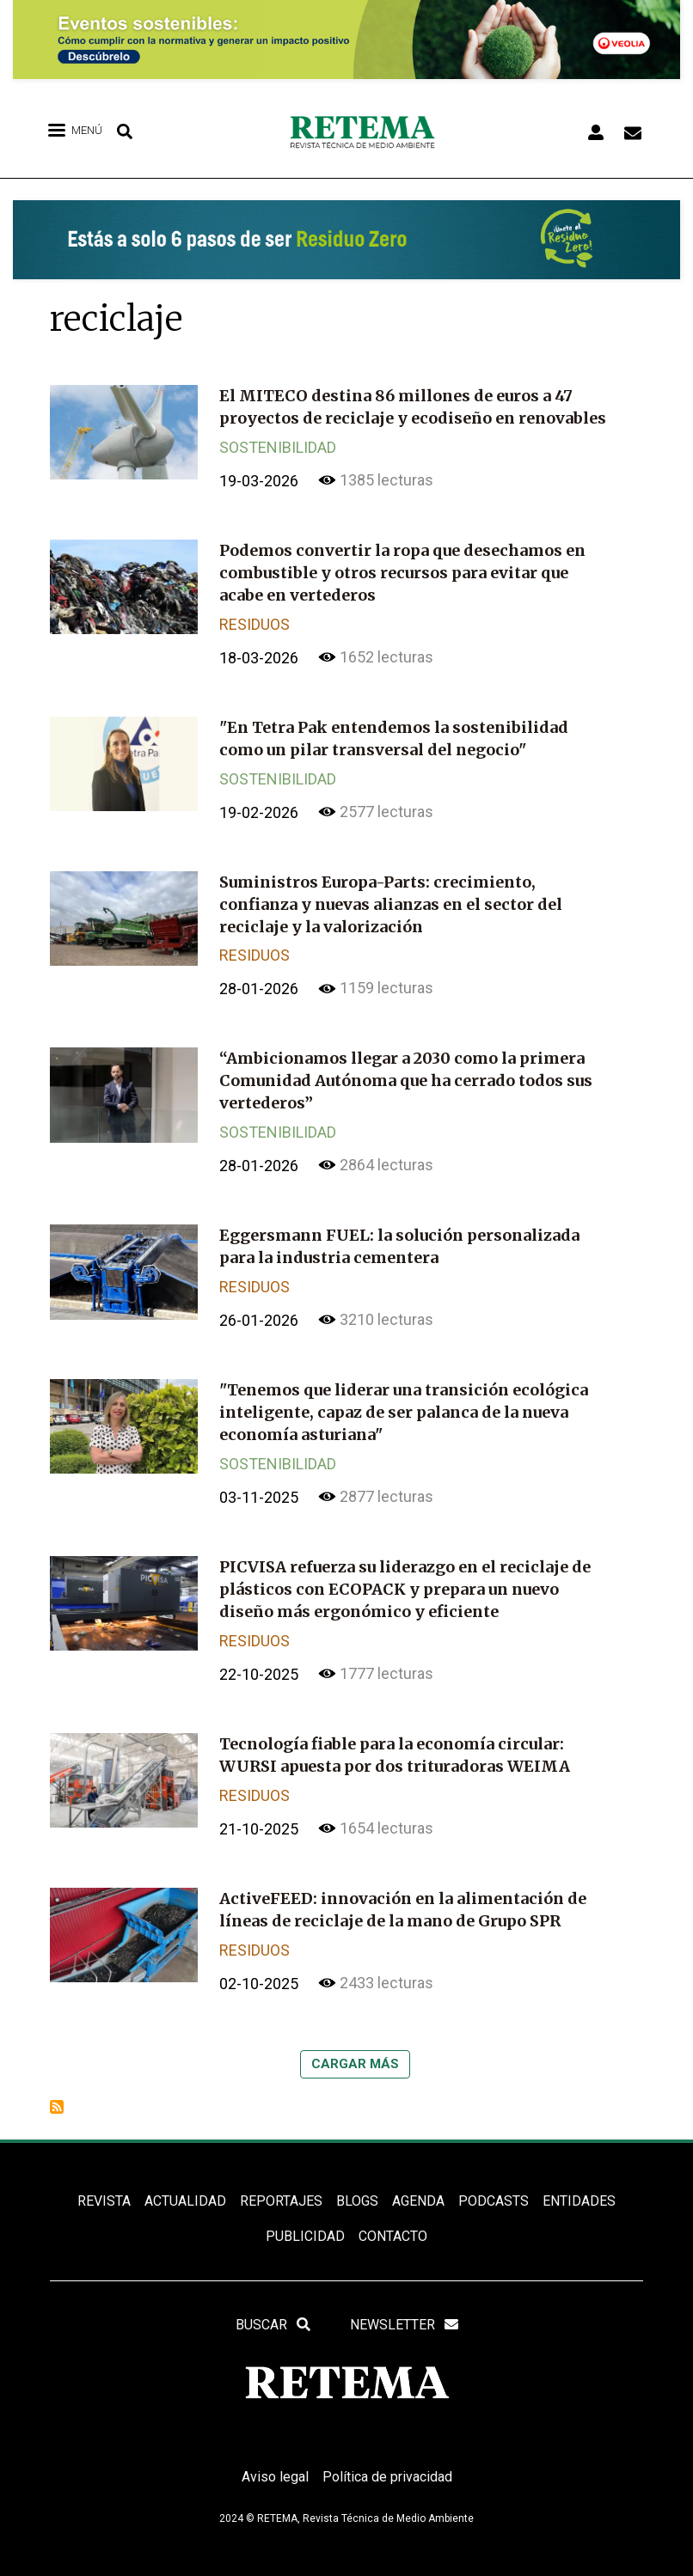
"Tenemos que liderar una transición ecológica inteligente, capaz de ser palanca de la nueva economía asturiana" (403, 1399)
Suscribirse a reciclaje (57, 2086)
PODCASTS (493, 2180)
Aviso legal (275, 2457)
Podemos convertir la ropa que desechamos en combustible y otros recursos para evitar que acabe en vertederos (402, 570)
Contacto (393, 2216)
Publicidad (305, 2216)
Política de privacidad (387, 2457)
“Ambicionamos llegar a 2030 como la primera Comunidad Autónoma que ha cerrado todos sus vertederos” (405, 1072)
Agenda (418, 2180)
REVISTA (104, 2180)
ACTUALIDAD (185, 2180)
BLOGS (357, 2180)
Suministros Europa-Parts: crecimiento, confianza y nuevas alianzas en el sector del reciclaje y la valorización (390, 897)
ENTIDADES (579, 2180)
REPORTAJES (281, 2180)
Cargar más (355, 2043)
